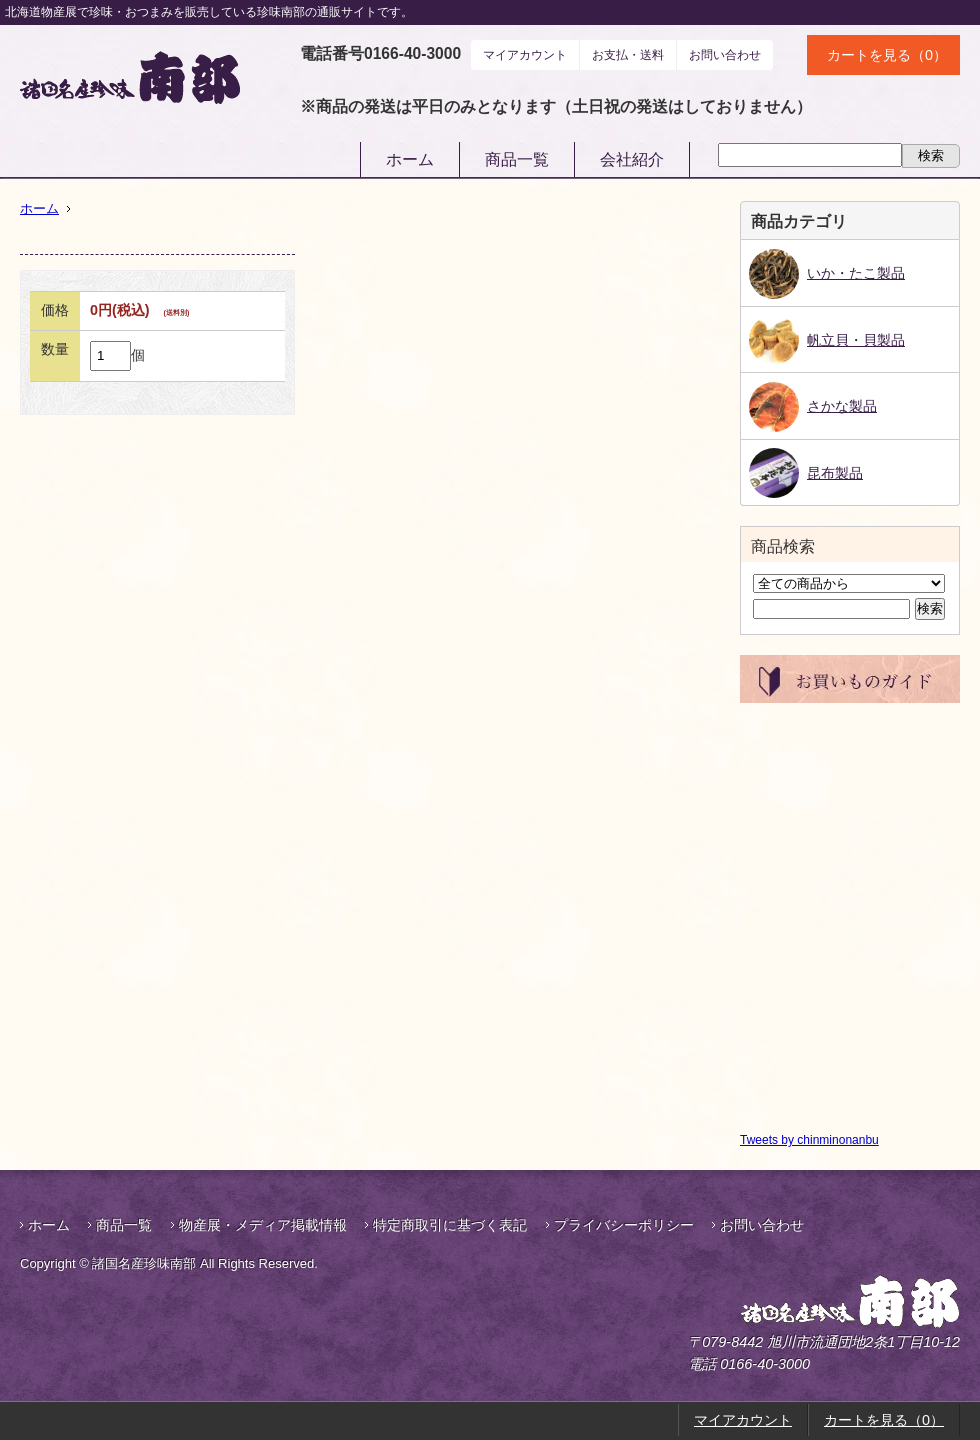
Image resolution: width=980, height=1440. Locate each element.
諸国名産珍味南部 (798, 1302)
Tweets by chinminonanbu (809, 1140)
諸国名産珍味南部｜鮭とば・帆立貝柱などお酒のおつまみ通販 (130, 77)
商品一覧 (517, 159)
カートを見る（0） (887, 55)
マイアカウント (525, 55)
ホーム (410, 159)
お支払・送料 (628, 55)
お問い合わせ (725, 55)
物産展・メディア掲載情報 (263, 1225)
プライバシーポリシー (624, 1225)
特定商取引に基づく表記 (450, 1225)
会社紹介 (632, 159)
